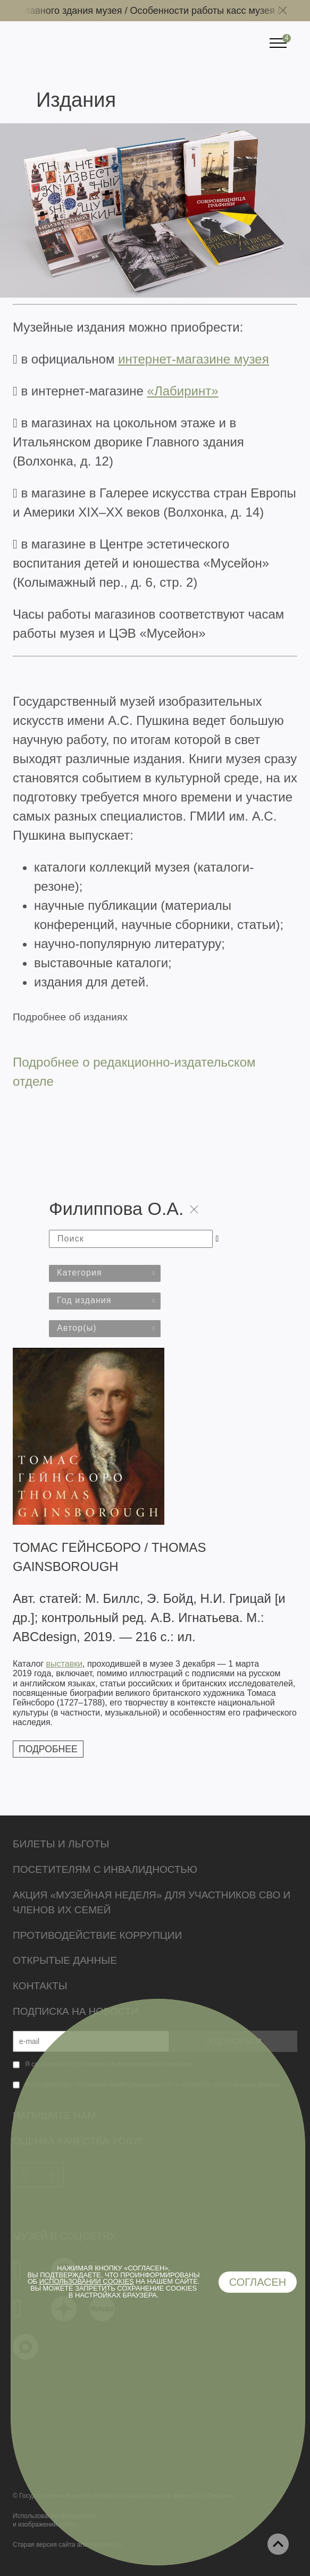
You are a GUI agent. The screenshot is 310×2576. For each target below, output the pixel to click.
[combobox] (105, 1273)
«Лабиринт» (183, 391)
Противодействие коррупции (97, 1935)
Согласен (258, 2282)
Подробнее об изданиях (70, 1017)
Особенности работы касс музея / (212, 10)
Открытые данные (65, 1960)
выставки (64, 1663)
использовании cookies (86, 2281)
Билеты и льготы (61, 1843)
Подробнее (48, 1749)
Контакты (40, 1985)
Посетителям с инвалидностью (105, 1869)
